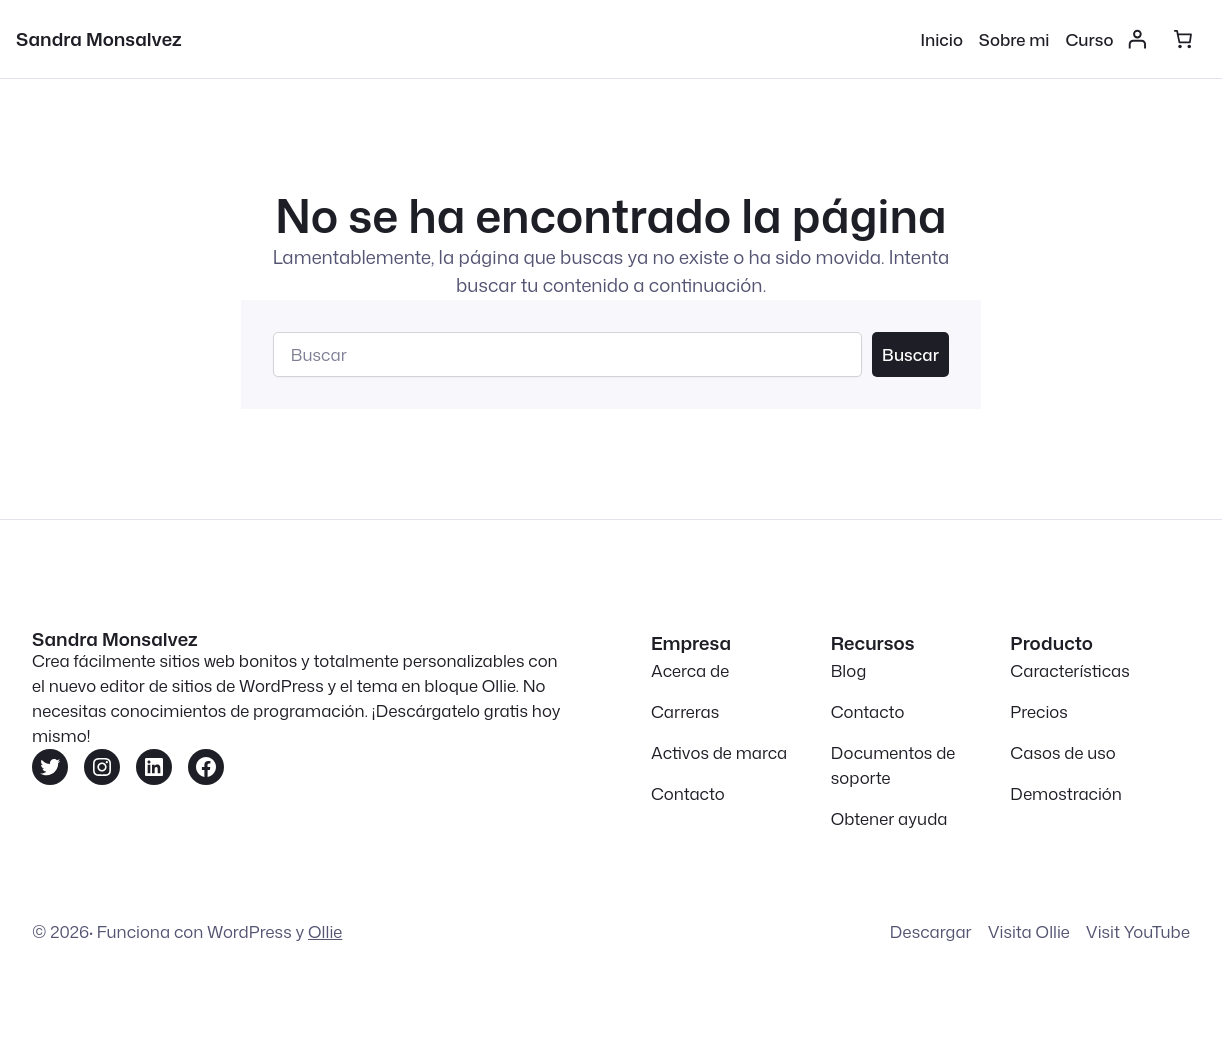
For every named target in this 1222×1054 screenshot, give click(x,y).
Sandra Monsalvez (99, 39)
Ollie (325, 931)
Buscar (910, 354)
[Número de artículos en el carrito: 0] (1183, 39)
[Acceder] (1136, 39)
